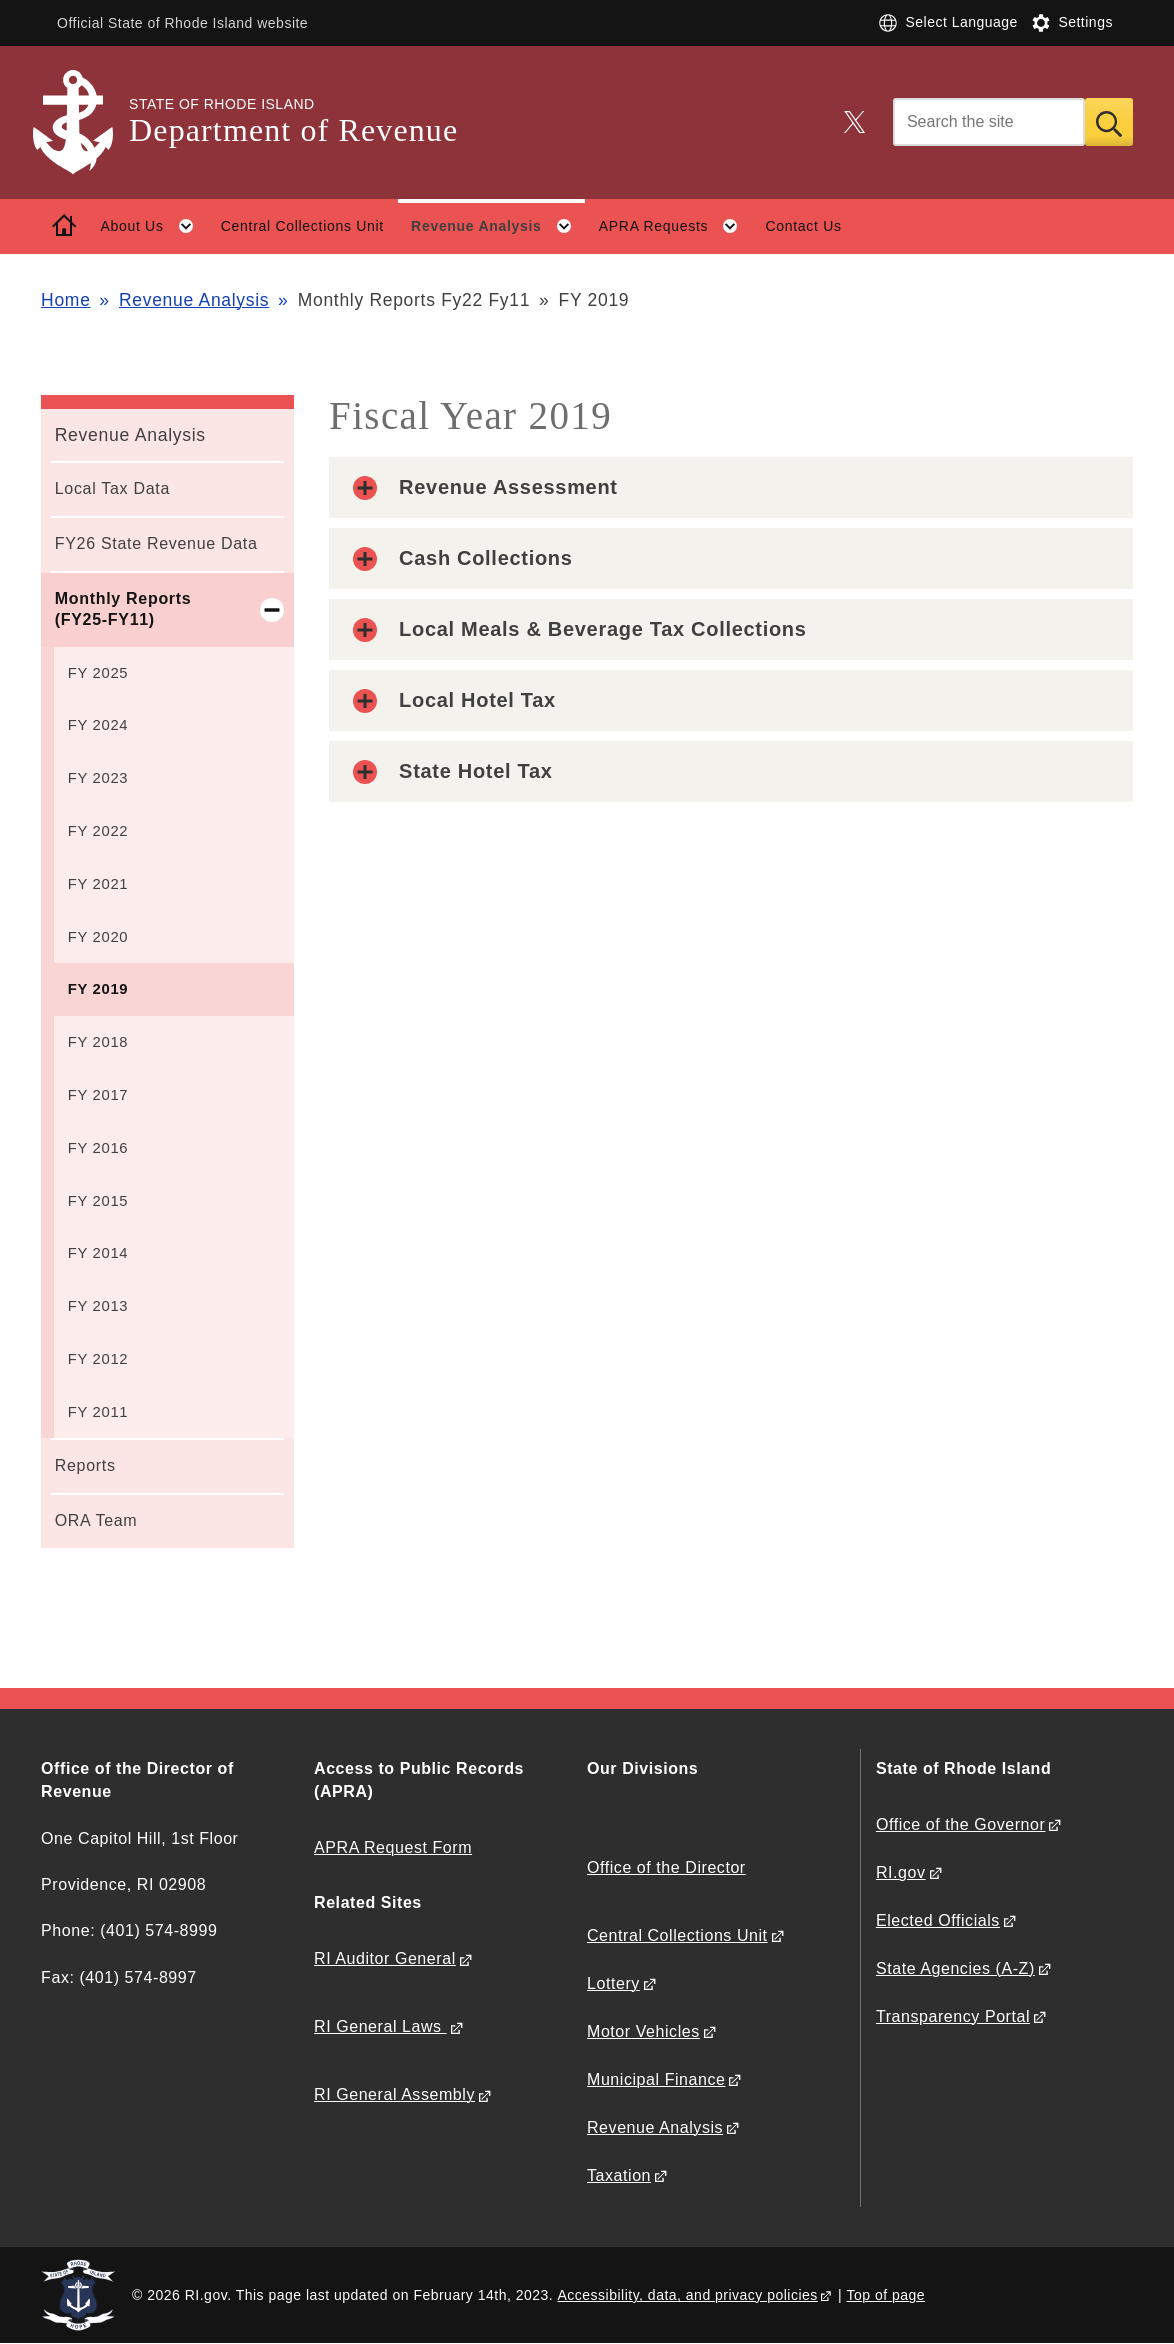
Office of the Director (666, 1867)
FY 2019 (98, 989)
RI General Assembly (394, 2094)
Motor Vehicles (643, 2031)
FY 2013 (98, 1306)
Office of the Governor (960, 1824)
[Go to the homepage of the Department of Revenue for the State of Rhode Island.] (85, 122)
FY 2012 (98, 1359)
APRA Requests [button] (675, 226)
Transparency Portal (953, 2016)
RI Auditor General (385, 1958)
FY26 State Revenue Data (156, 543)
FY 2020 (98, 937)
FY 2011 (98, 1412)
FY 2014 (98, 1253)
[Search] (989, 122)
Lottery (613, 1983)
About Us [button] (153, 226)
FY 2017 (98, 1095)
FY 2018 (98, 1042)
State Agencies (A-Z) (955, 1968)
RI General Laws (380, 2026)
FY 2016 (98, 1148)
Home (65, 300)
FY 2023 (98, 778)
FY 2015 (98, 1201)
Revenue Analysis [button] (498, 226)
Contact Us (803, 226)
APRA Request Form (393, 1847)
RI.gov (901, 1872)
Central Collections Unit (302, 226)
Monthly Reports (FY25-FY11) (123, 609)
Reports (85, 1465)
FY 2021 (98, 884)
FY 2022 (98, 831)
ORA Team (96, 1520)
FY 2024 (98, 725)
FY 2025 (98, 673)
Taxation (619, 2175)
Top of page (885, 2295)
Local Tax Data (112, 488)
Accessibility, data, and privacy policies (688, 2295)
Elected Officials (938, 1920)
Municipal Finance (656, 2079)
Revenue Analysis (194, 300)
